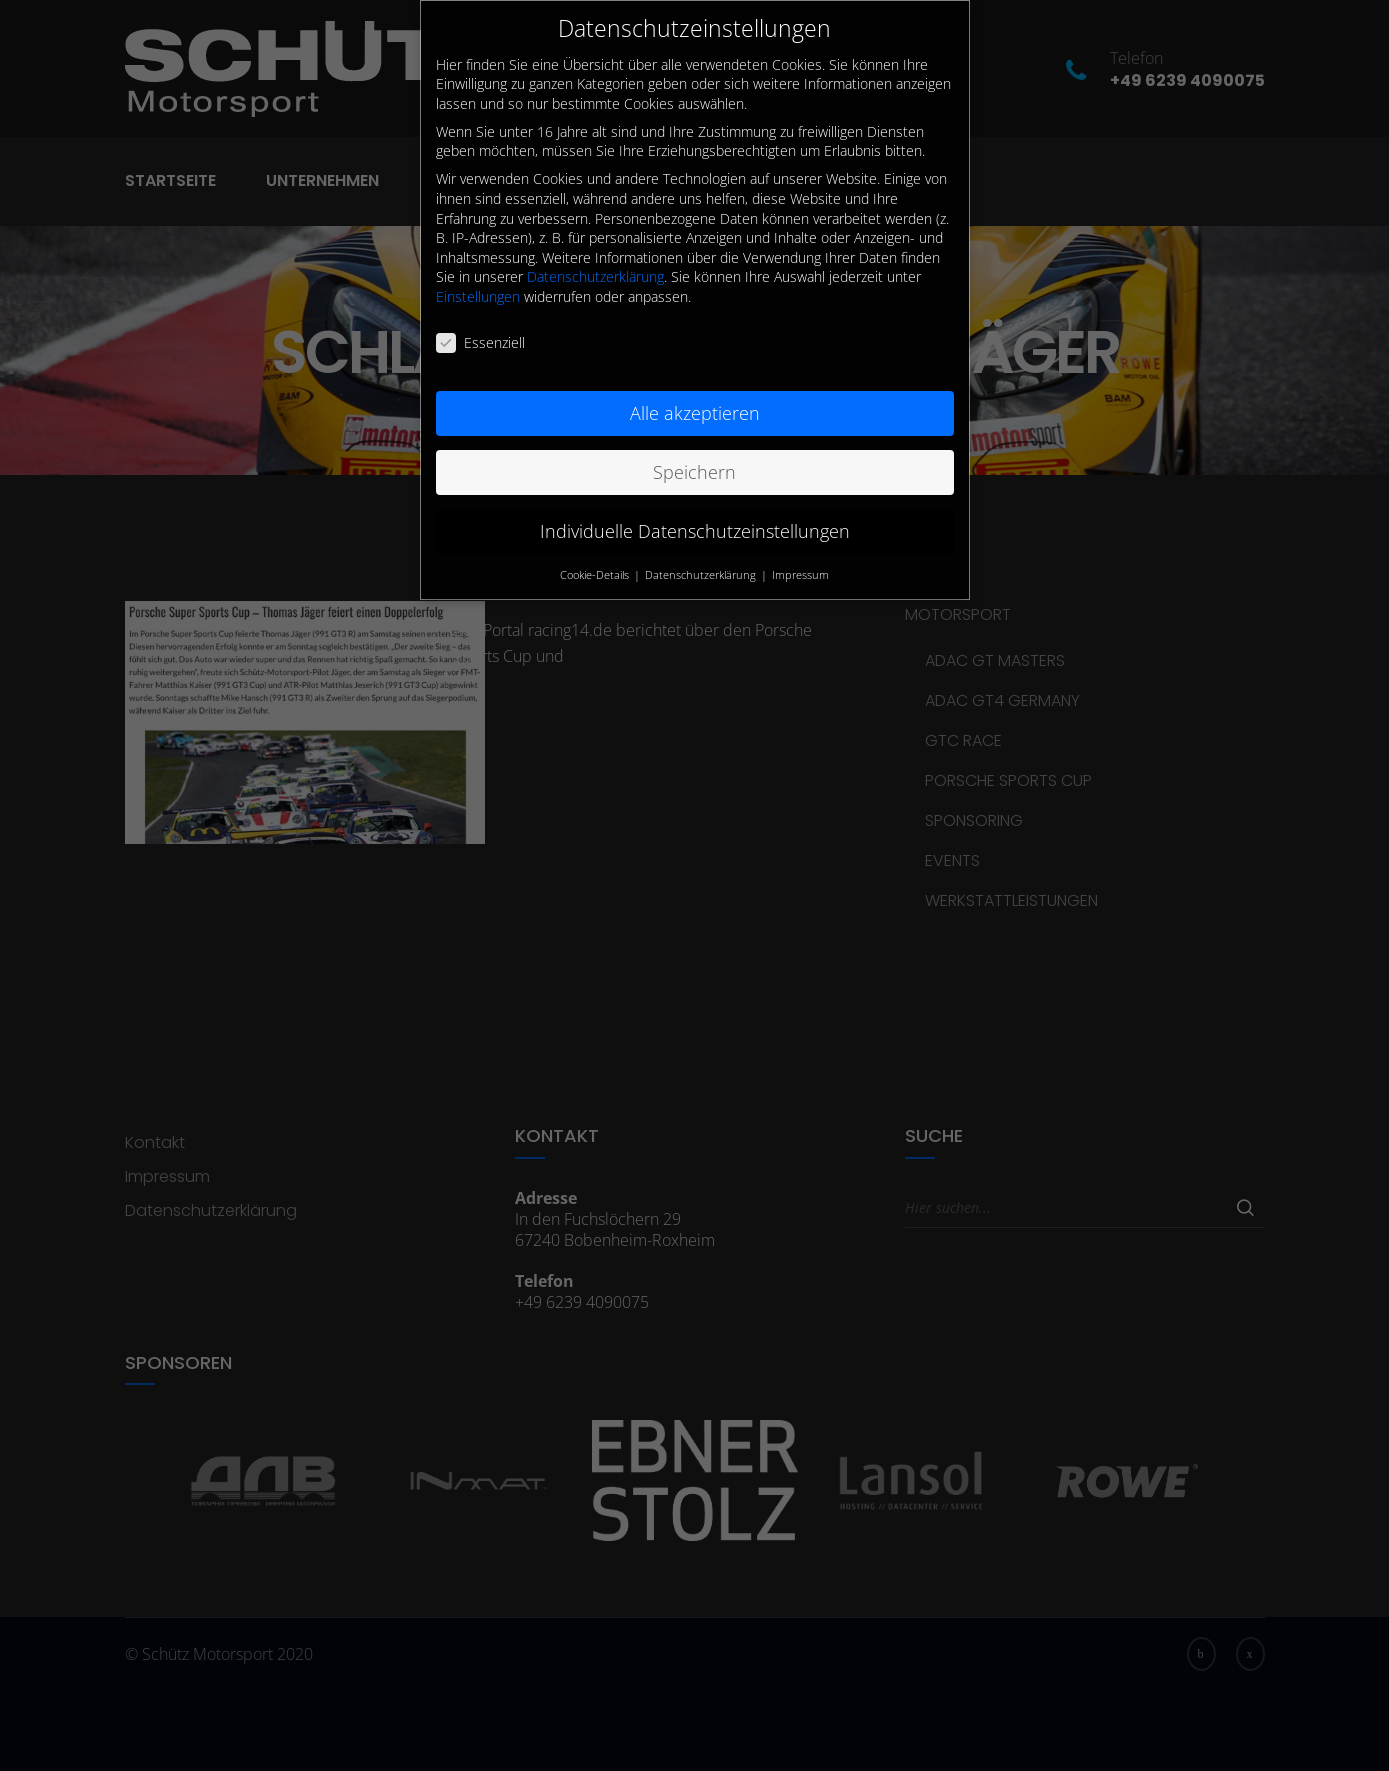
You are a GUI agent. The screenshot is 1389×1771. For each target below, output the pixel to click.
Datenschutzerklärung (595, 267)
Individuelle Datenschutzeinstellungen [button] (695, 521)
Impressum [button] (800, 565)
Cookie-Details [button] (596, 565)
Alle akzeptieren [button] (695, 403)
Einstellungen (478, 286)
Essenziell (480, 332)
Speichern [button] (694, 462)
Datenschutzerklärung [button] (702, 565)
